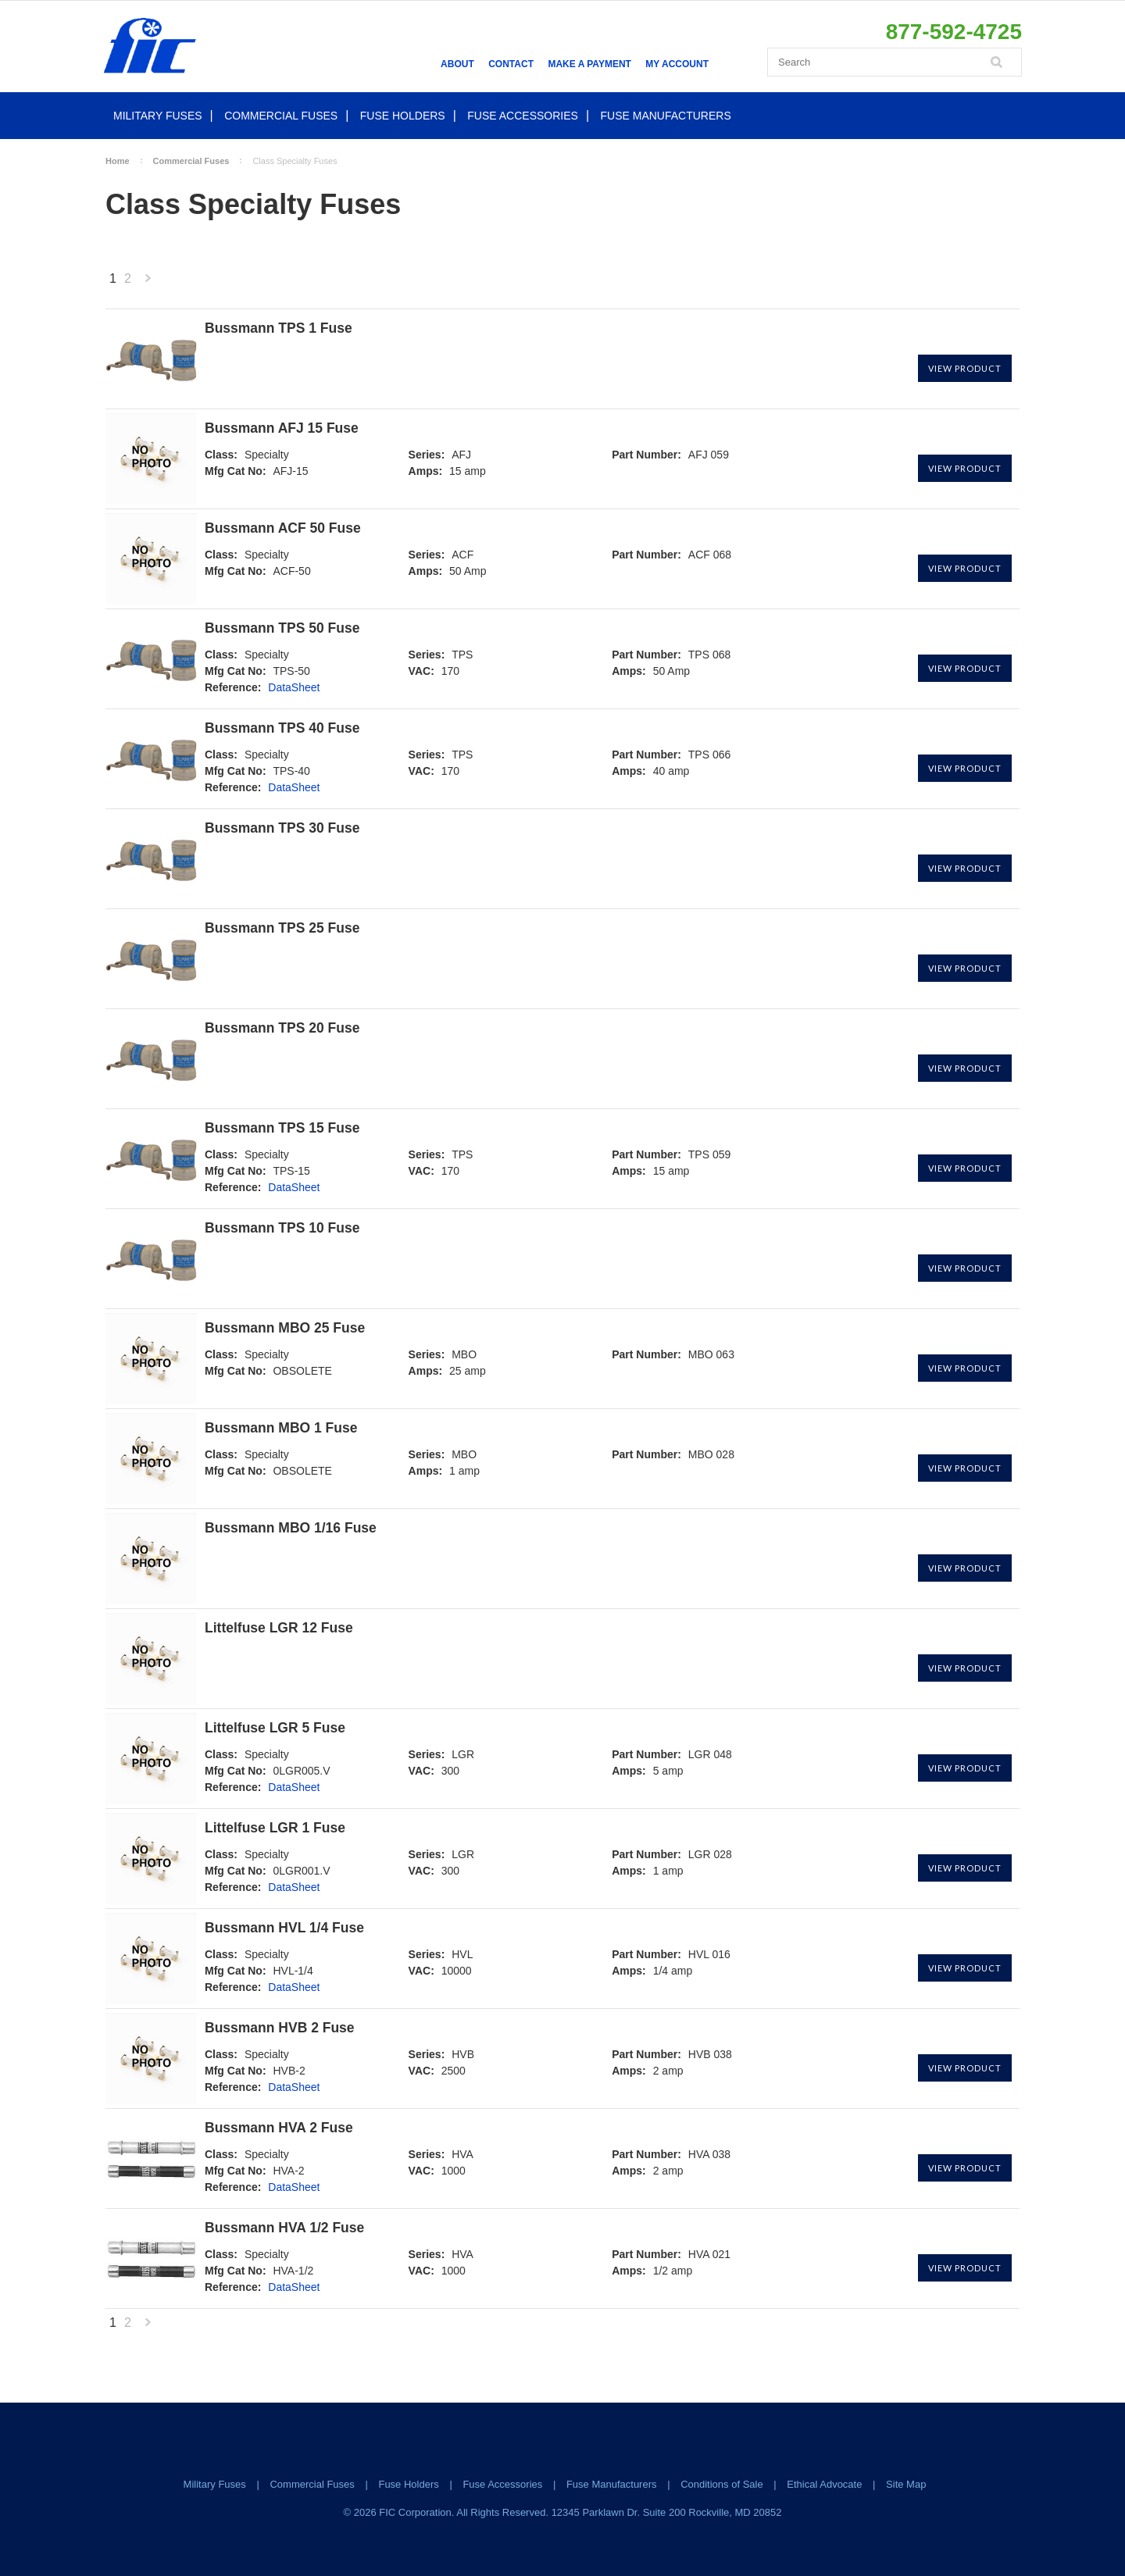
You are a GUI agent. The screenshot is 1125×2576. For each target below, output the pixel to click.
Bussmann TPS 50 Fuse (282, 628)
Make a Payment (589, 64)
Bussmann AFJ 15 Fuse (282, 428)
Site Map (906, 2484)
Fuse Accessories (522, 115)
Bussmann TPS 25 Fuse (282, 928)
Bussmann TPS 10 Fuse (282, 1228)
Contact (511, 64)
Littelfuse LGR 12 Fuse (279, 1628)
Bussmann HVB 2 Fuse (280, 2028)
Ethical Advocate (824, 2484)
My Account (677, 64)
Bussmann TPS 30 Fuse (282, 828)
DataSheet (294, 687)
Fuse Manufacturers (666, 115)
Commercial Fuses (281, 115)
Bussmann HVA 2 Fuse (279, 2128)
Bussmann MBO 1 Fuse (281, 1428)
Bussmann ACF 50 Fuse (283, 528)
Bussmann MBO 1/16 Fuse (291, 1528)
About (457, 64)
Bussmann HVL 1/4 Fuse (284, 1928)
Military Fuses (157, 115)
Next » (148, 282)
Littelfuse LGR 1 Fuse (275, 1828)
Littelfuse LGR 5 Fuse (275, 1728)
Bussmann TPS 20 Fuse (282, 1028)
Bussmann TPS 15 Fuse (282, 1128)
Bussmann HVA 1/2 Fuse (284, 2228)
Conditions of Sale (721, 2484)
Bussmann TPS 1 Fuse (278, 328)
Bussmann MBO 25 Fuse (285, 1328)
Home (117, 161)
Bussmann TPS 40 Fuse (282, 728)
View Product (965, 368)
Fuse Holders (402, 115)
